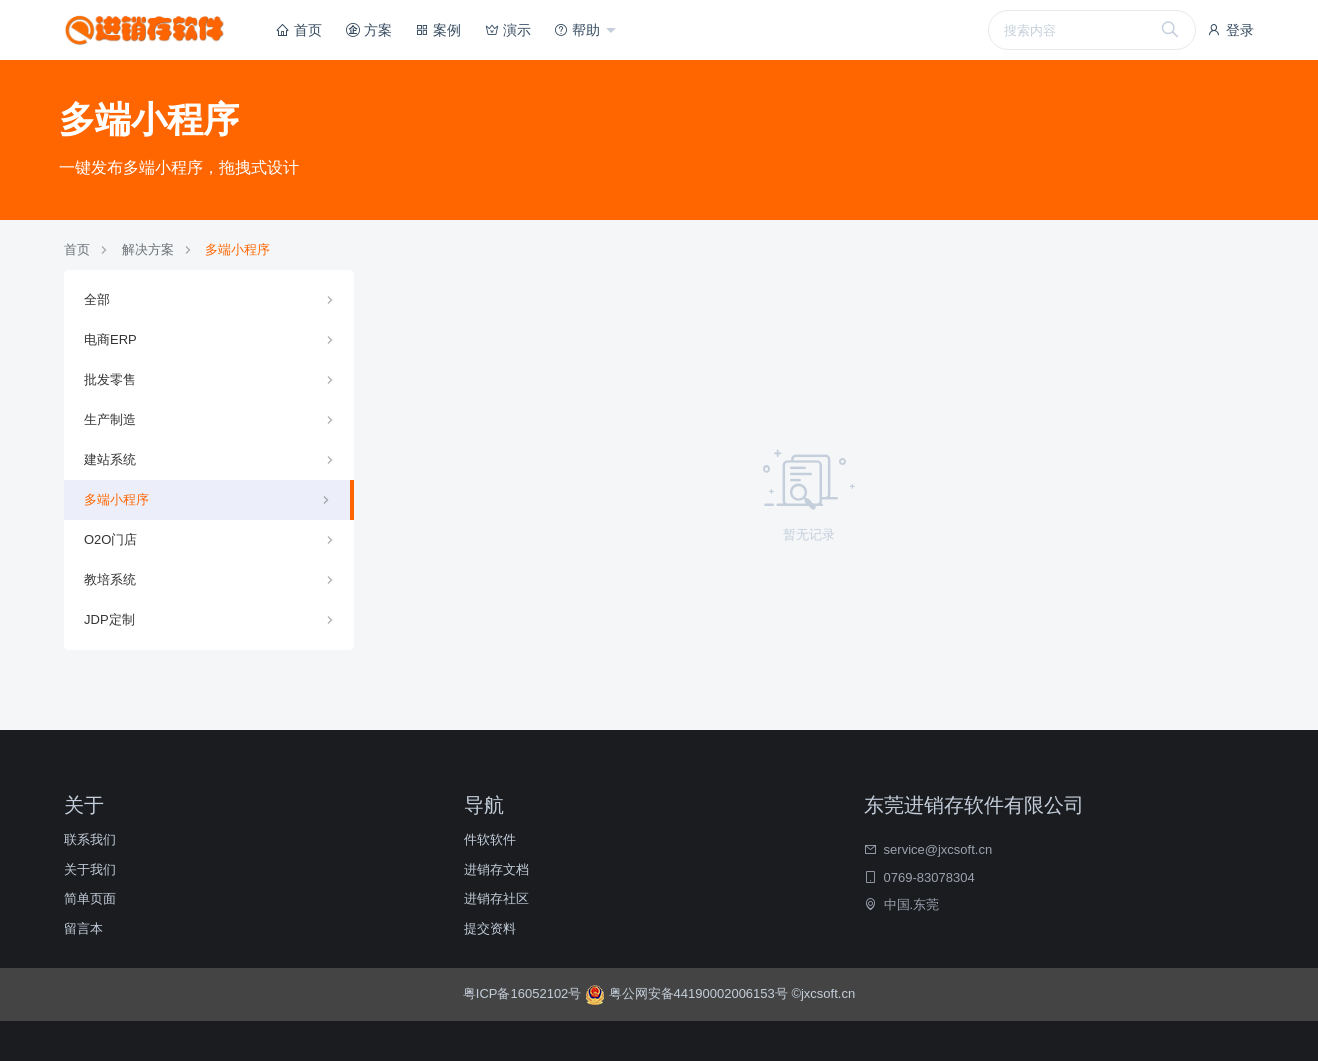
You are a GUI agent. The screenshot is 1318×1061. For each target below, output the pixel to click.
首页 (299, 30)
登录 (1230, 30)
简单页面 (90, 898)
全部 (97, 299)
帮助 (579, 30)
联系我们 (90, 839)
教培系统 (110, 579)
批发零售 (110, 379)
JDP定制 (109, 619)
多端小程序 (237, 249)
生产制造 (110, 419)
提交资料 (490, 928)
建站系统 (110, 459)
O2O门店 (110, 539)
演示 (508, 30)
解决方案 (148, 249)
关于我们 (90, 869)
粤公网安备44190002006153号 (688, 993)
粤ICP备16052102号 (524, 993)
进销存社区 (496, 898)
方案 (369, 30)
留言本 (83, 928)
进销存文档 (496, 869)
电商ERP (110, 339)
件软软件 (490, 839)
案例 (438, 30)
